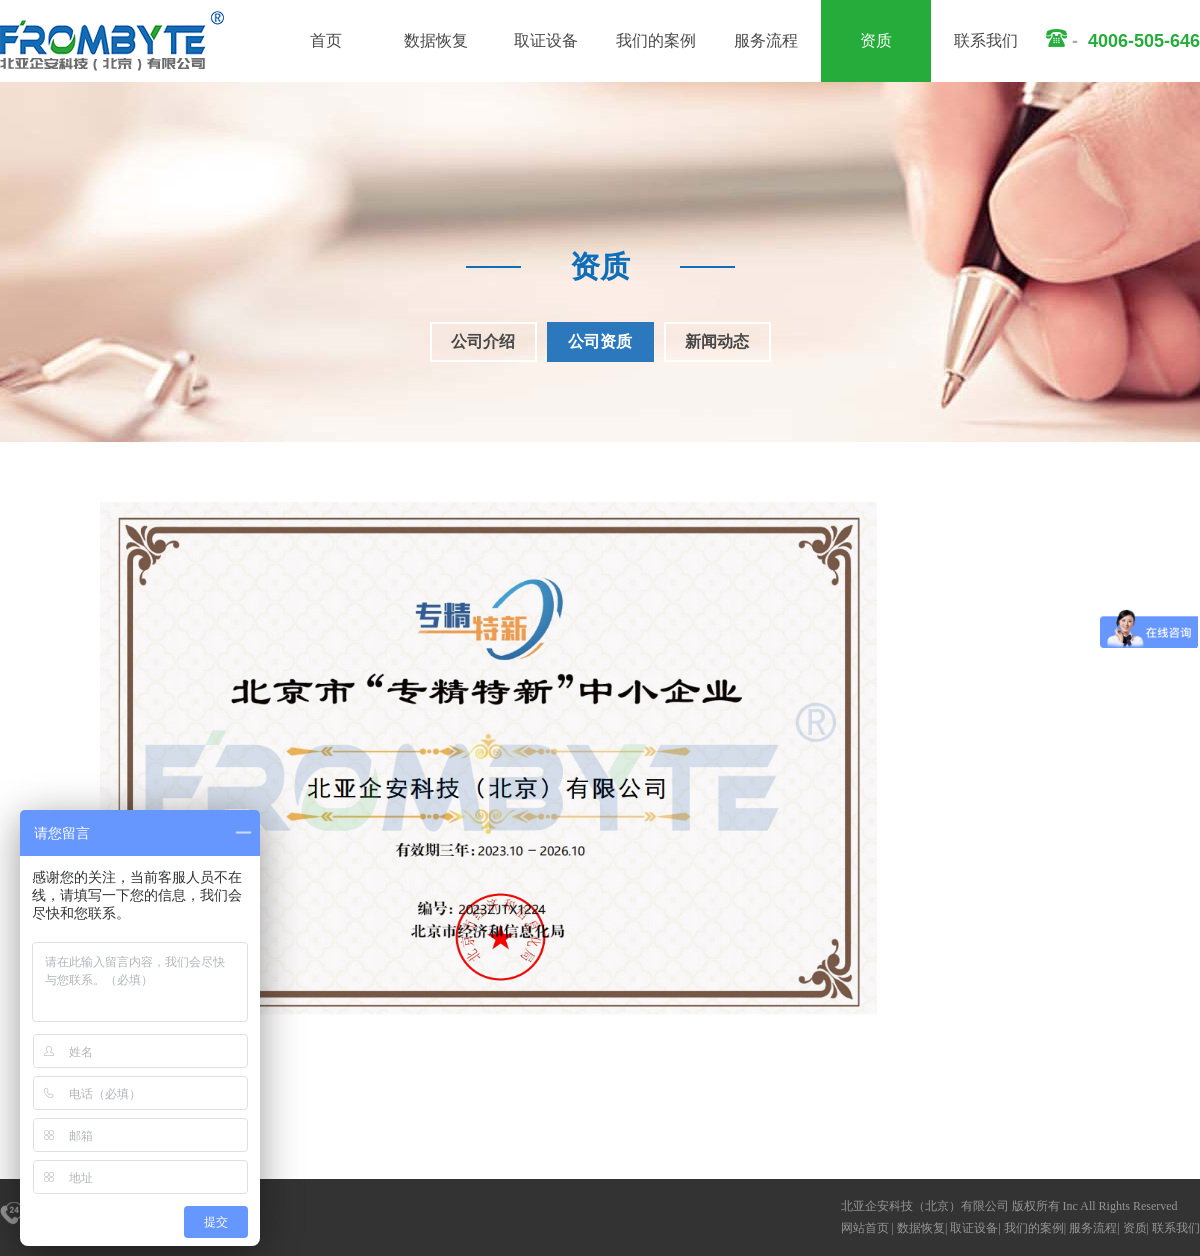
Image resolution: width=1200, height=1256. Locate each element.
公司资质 (600, 341)
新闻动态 (717, 341)
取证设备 (546, 40)
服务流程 (766, 40)
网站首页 (865, 1228)
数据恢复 (436, 40)
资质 (876, 40)
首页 (326, 40)
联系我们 (986, 40)
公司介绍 (483, 341)
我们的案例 (656, 40)
